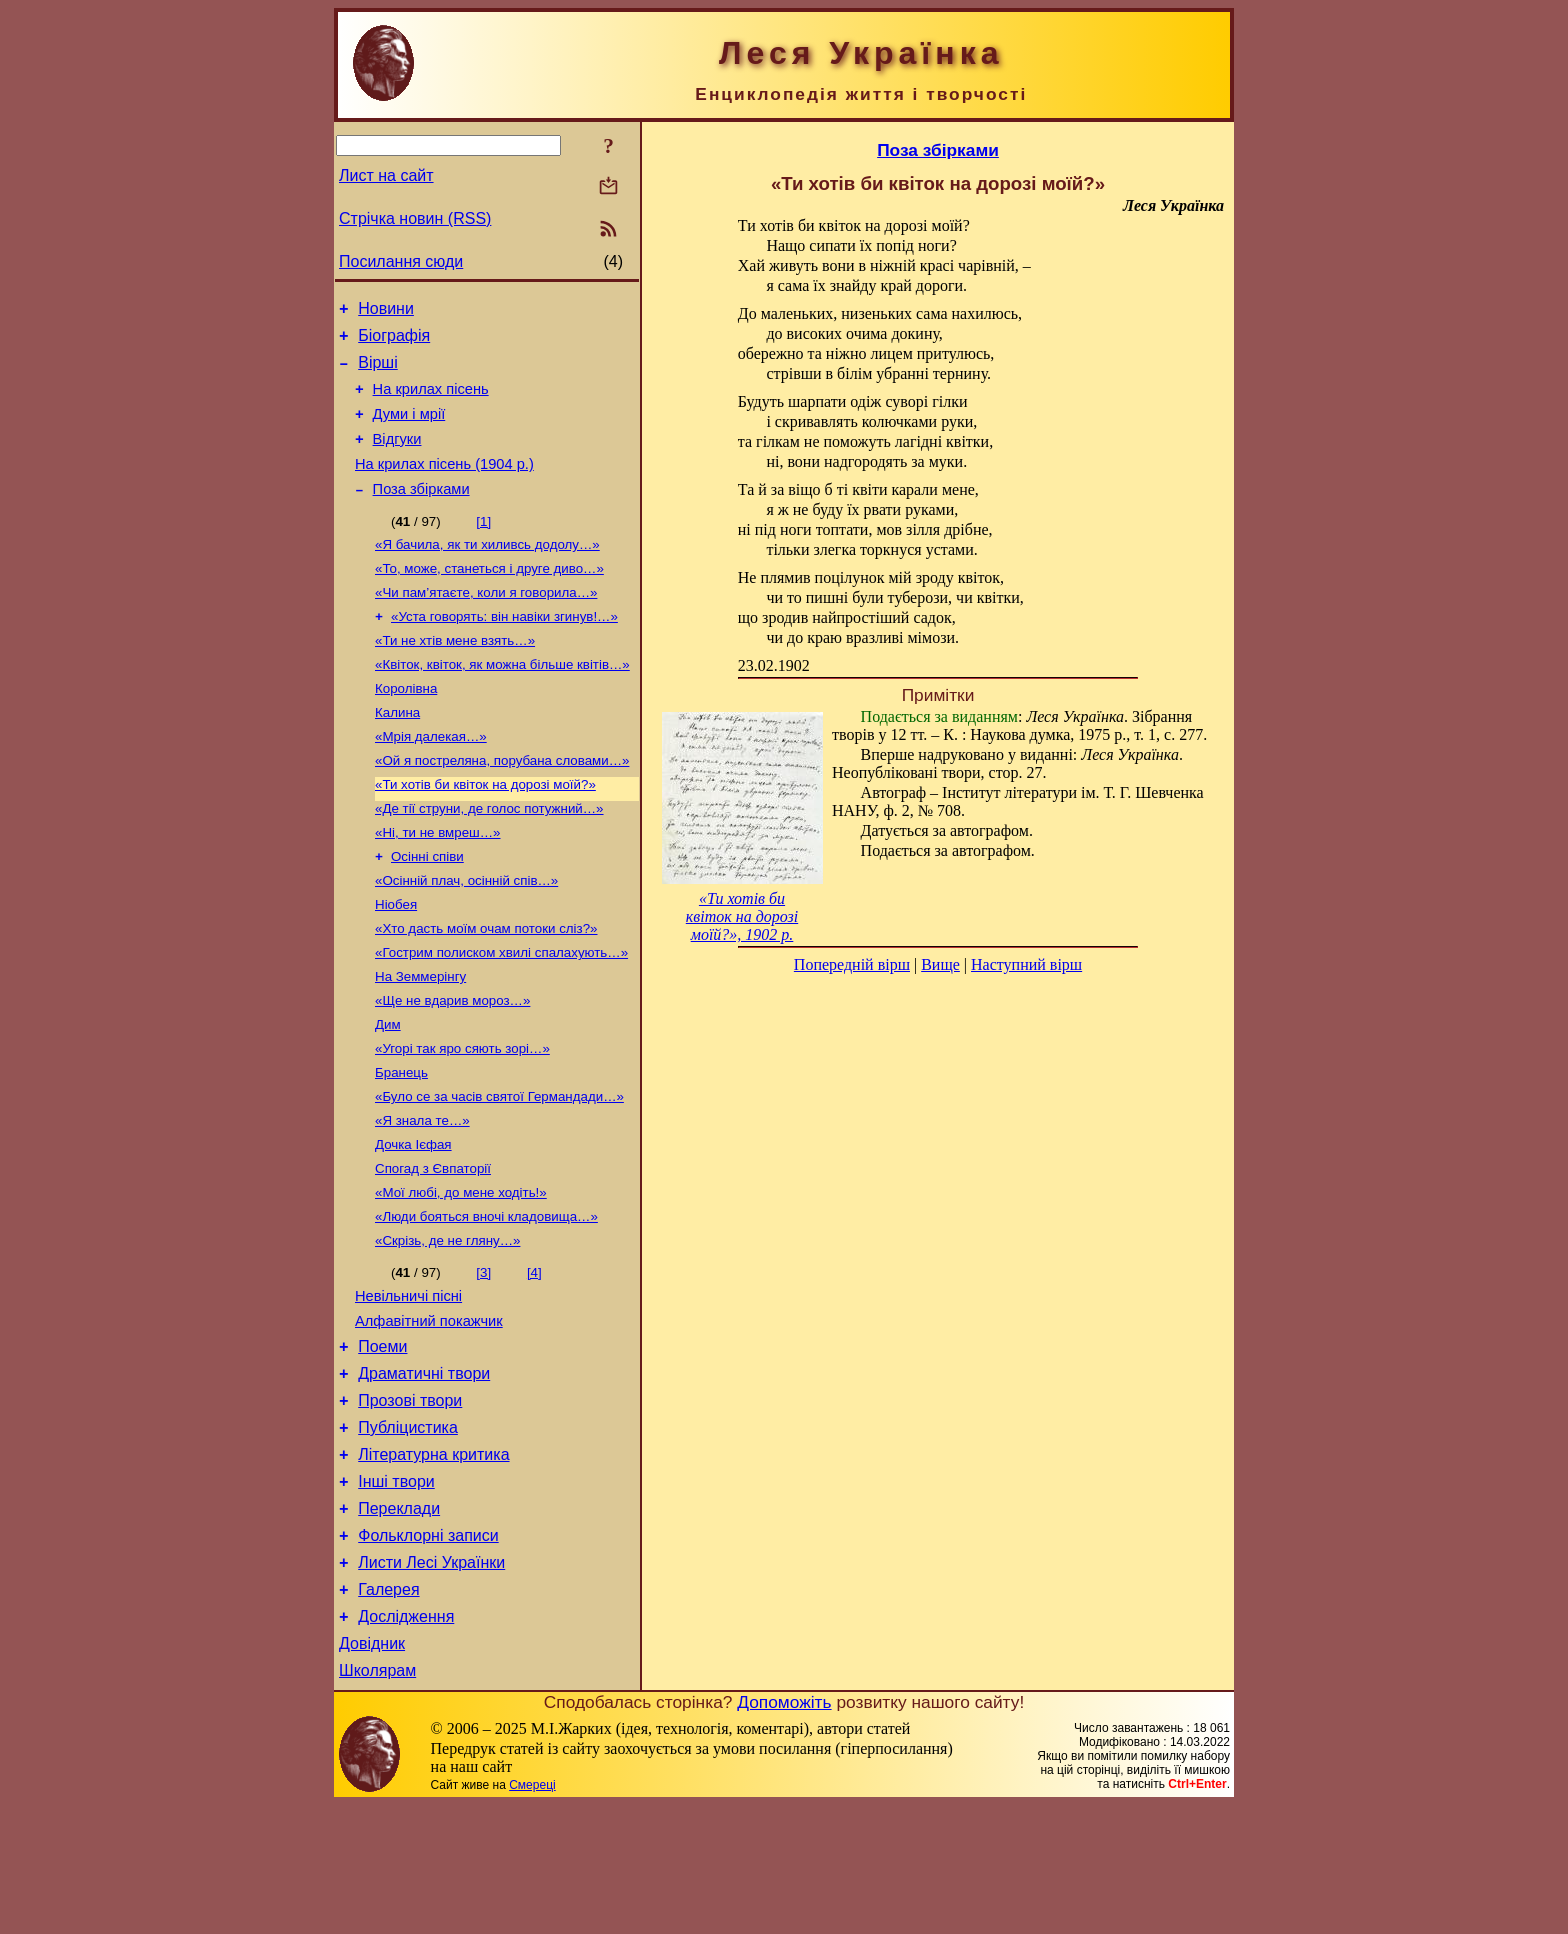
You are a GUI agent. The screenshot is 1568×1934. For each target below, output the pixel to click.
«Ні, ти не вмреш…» (438, 882)
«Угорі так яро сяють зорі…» (462, 1116)
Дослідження (406, 1739)
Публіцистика (408, 1529)
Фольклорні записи (428, 1649)
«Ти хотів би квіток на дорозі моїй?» (485, 830)
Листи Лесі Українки (431, 1679)
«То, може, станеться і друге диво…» (489, 596)
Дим (388, 1090)
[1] (483, 545)
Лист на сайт (386, 175)
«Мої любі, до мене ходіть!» (461, 1272)
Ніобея (396, 960)
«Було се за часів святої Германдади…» (499, 1168)
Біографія (394, 341)
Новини (386, 311)
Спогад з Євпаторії (433, 1246)
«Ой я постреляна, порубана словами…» (502, 804)
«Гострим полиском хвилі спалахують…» (501, 1012)
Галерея (388, 1709)
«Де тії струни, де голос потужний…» (489, 856)
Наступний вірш (1026, 964)
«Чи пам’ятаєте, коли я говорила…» (486, 622)
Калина (397, 752)
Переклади (399, 1619)
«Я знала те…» (422, 1194)
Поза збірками (421, 513)
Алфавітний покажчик (429, 1411)
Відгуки (397, 457)
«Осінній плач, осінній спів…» (466, 934)
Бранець (401, 1142)
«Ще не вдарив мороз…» (452, 1064)
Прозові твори (410, 1499)
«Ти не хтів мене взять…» (455, 674)
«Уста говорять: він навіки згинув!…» (504, 648)
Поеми (382, 1439)
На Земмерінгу (420, 1038)
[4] (534, 1356)
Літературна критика (433, 1559)
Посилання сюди (401, 261)
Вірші (378, 371)
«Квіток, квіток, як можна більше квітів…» (502, 700)
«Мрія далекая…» (431, 778)
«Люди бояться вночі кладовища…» (486, 1298)
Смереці (532, 1914)
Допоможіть (784, 1831)
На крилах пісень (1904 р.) (444, 485)
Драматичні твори (424, 1469)
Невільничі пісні (408, 1383)
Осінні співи (427, 908)
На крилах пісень (431, 401)
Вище (940, 964)
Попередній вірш (852, 964)
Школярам (377, 1799)
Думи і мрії (409, 429)
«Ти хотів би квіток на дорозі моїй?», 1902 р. (742, 916)
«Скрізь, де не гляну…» (447, 1324)
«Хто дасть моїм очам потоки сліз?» (486, 986)
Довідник (372, 1769)
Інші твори (396, 1589)
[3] (483, 1356)
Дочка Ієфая (413, 1220)
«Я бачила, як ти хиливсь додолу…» (487, 570)
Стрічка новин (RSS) (415, 218)
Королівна (406, 726)
